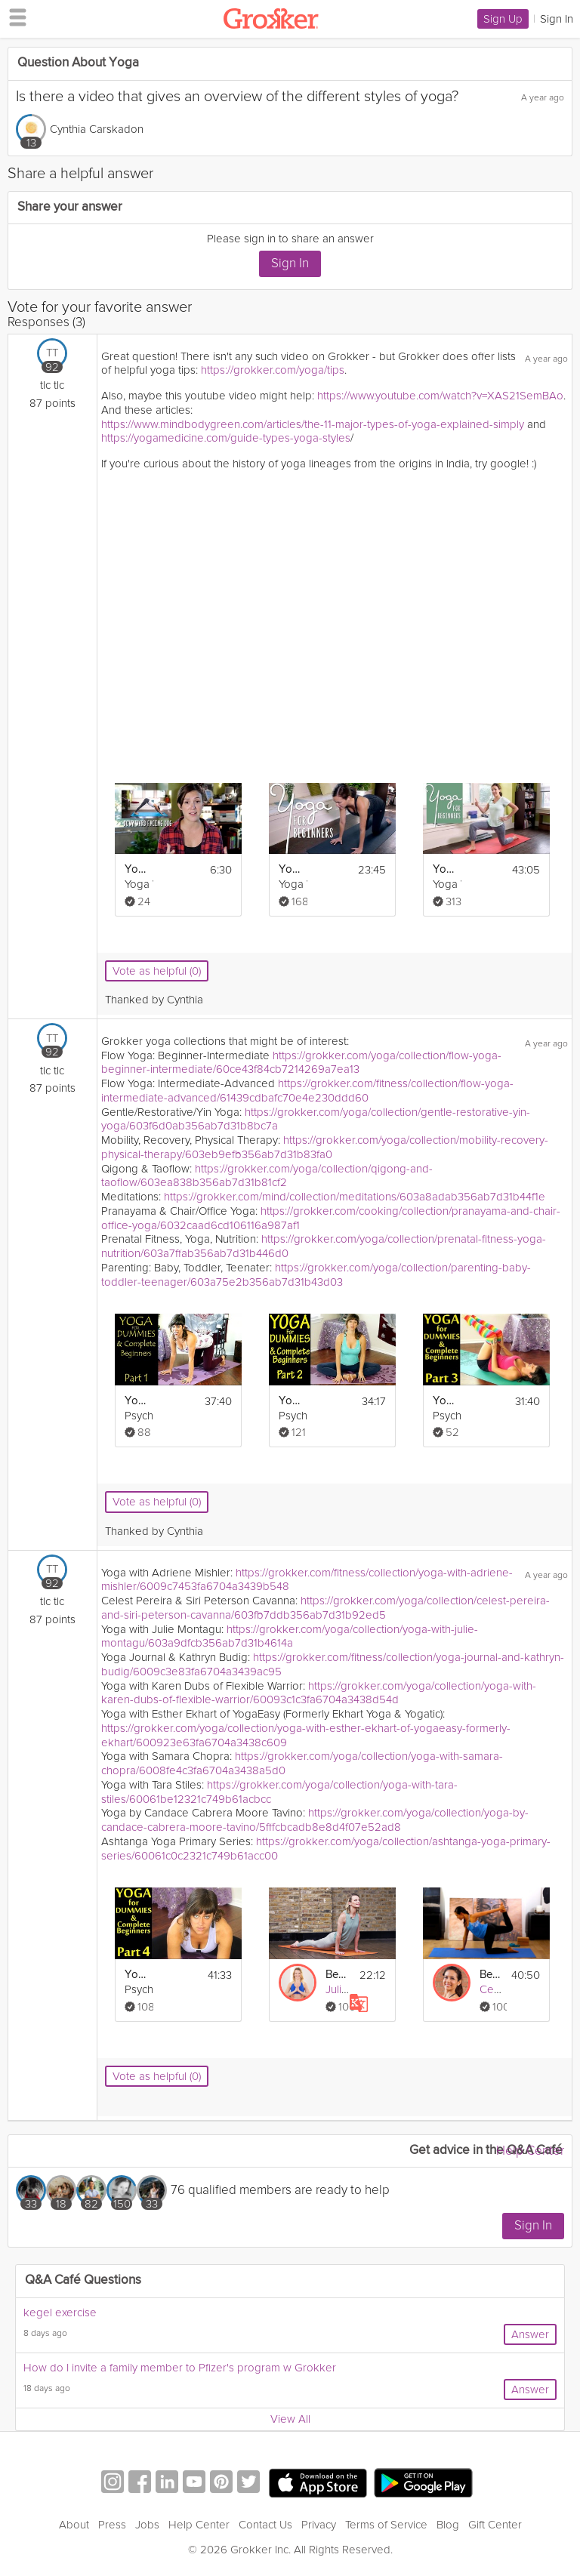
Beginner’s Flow (337, 1974)
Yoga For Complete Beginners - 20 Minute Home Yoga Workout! (291, 869)
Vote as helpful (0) (157, 971)
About (74, 2524)
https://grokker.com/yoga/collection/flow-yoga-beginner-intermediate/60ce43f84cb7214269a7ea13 (301, 1063)
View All (290, 2419)
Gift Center (495, 2524)
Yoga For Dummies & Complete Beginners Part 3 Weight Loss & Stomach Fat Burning (445, 1401)
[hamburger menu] (14, 17)
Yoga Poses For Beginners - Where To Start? (137, 869)
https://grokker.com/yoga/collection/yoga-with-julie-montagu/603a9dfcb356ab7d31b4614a (289, 1636)
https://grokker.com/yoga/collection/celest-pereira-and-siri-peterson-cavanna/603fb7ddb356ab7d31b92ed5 (325, 1608)
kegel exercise (60, 2312)
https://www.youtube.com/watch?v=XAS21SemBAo (440, 395)
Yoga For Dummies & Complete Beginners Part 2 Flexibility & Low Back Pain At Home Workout (291, 1401)
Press (112, 2524)
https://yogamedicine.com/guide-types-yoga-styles (225, 438)
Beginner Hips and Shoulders (491, 1974)
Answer (530, 2334)
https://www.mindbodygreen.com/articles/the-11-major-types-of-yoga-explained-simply (312, 424)
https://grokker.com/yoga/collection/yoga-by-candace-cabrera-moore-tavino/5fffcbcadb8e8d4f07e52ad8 (315, 1820)
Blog (448, 2524)
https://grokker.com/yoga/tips (272, 370)
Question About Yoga (78, 63)
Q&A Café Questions (83, 2280)
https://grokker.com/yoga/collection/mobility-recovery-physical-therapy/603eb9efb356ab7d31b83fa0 (324, 1147)
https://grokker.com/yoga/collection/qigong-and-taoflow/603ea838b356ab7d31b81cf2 (267, 1176)
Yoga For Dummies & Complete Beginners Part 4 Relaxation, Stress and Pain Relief (137, 1974)
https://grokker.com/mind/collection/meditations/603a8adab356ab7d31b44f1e (354, 1196)
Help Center (530, 2150)
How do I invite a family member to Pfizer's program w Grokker (179, 2367)
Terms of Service (386, 2524)
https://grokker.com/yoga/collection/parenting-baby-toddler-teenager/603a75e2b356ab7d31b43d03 (316, 1275)
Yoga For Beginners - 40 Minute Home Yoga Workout (445, 869)
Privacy (318, 2524)
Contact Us (265, 2524)
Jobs (147, 2524)
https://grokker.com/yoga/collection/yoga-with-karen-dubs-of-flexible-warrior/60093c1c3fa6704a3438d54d (318, 1693)
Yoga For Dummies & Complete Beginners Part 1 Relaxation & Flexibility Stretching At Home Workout (137, 1401)
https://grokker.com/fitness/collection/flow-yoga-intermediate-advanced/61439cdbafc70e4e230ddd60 (307, 1091)
